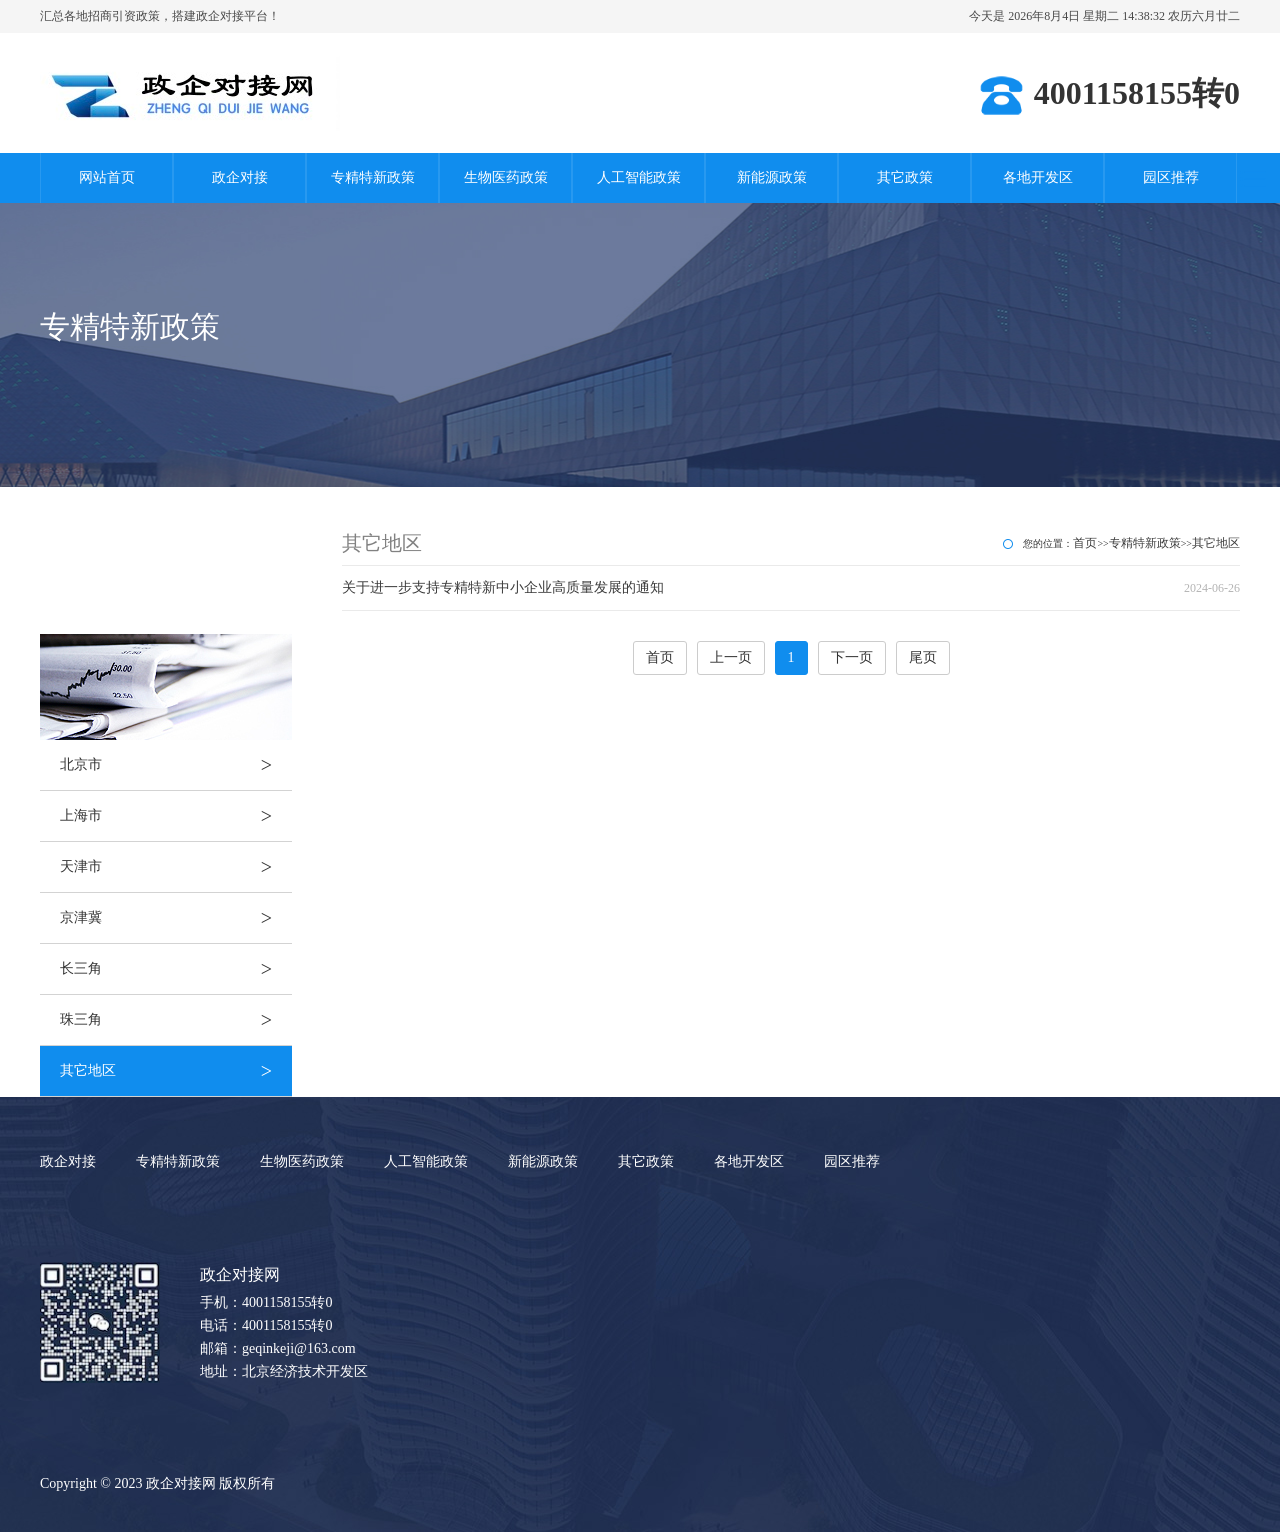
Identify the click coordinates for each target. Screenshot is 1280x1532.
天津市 (176, 867)
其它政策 (905, 177)
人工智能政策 (639, 177)
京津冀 (176, 918)
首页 (1085, 543)
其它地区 (176, 1071)
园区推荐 (1171, 177)
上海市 (176, 816)
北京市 (176, 765)
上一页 (731, 657)
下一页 (852, 657)
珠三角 (176, 1020)
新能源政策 (772, 177)
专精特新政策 (373, 177)
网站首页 (107, 177)
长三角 (176, 969)
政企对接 (240, 177)
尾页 (923, 657)
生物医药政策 (506, 177)
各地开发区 (1038, 177)
